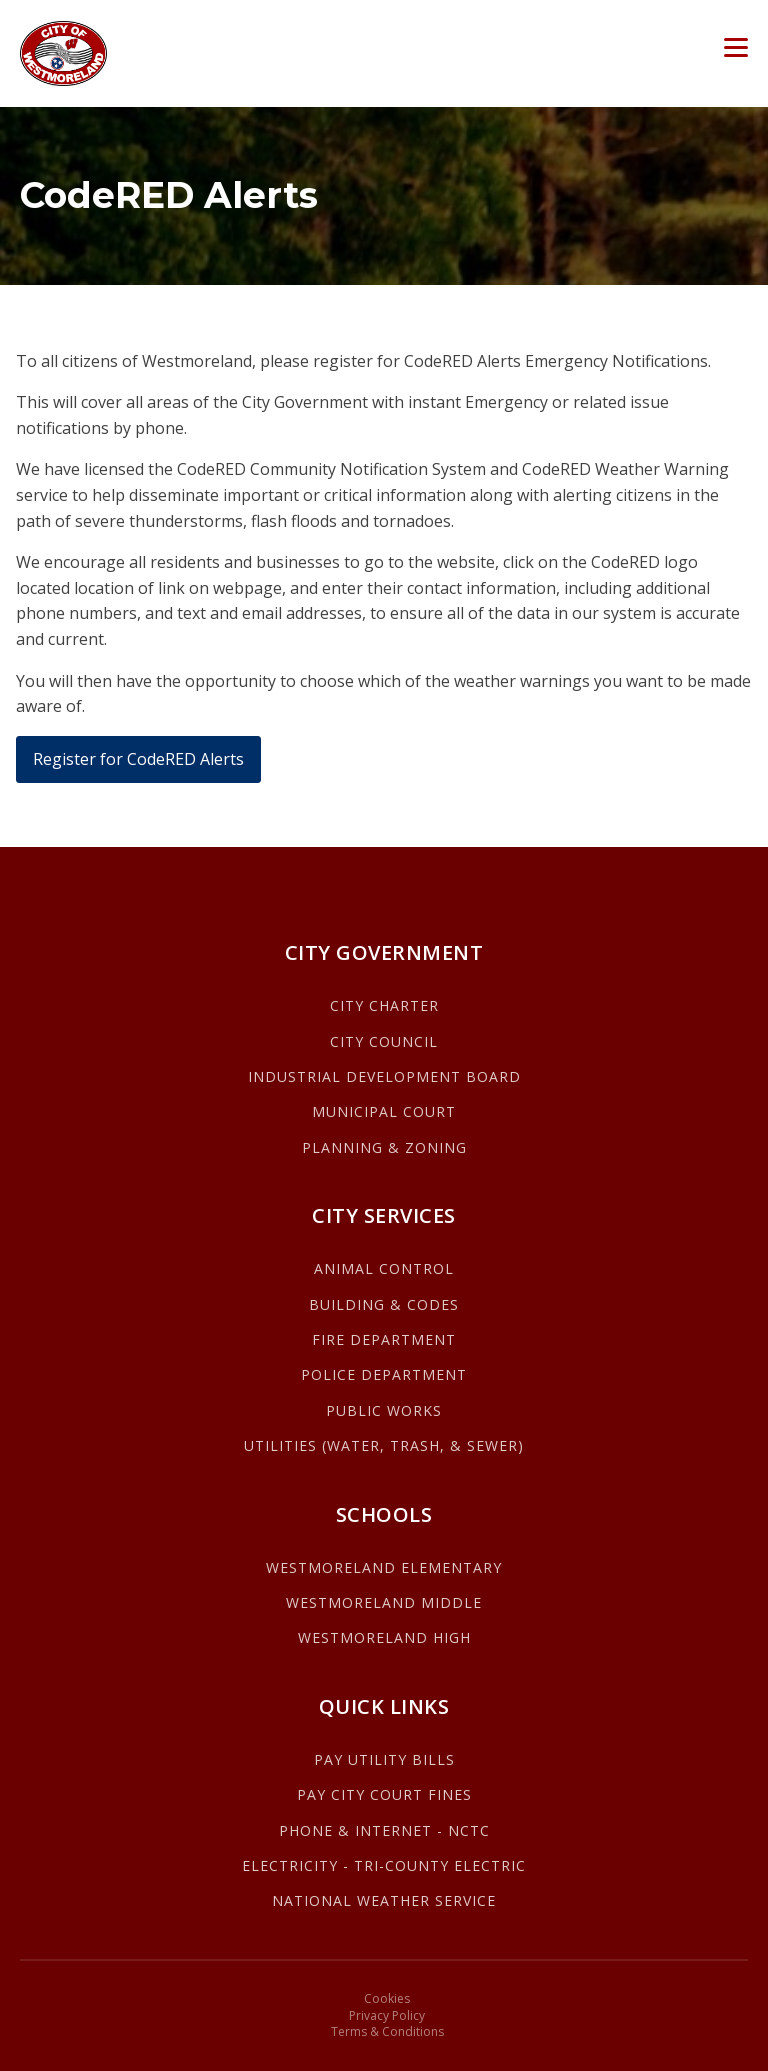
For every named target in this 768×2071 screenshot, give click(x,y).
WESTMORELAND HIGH (384, 1637)
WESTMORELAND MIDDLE (384, 1602)
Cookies (387, 1999)
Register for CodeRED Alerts (138, 759)
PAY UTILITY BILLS (384, 1759)
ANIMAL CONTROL (384, 1268)
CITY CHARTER (384, 1005)
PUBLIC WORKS (384, 1410)
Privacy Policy (387, 2016)
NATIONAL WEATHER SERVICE (384, 1900)
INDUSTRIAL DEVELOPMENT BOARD (384, 1076)
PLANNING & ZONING (384, 1147)
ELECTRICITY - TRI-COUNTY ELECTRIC (384, 1865)
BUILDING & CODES (384, 1304)
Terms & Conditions (387, 2032)
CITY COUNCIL (384, 1041)
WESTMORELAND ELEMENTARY (384, 1567)
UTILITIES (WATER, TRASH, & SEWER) (384, 1445)
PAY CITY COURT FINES (384, 1794)
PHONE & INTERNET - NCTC (384, 1830)
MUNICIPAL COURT (384, 1111)
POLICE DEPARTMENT (384, 1374)
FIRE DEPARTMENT (384, 1339)
